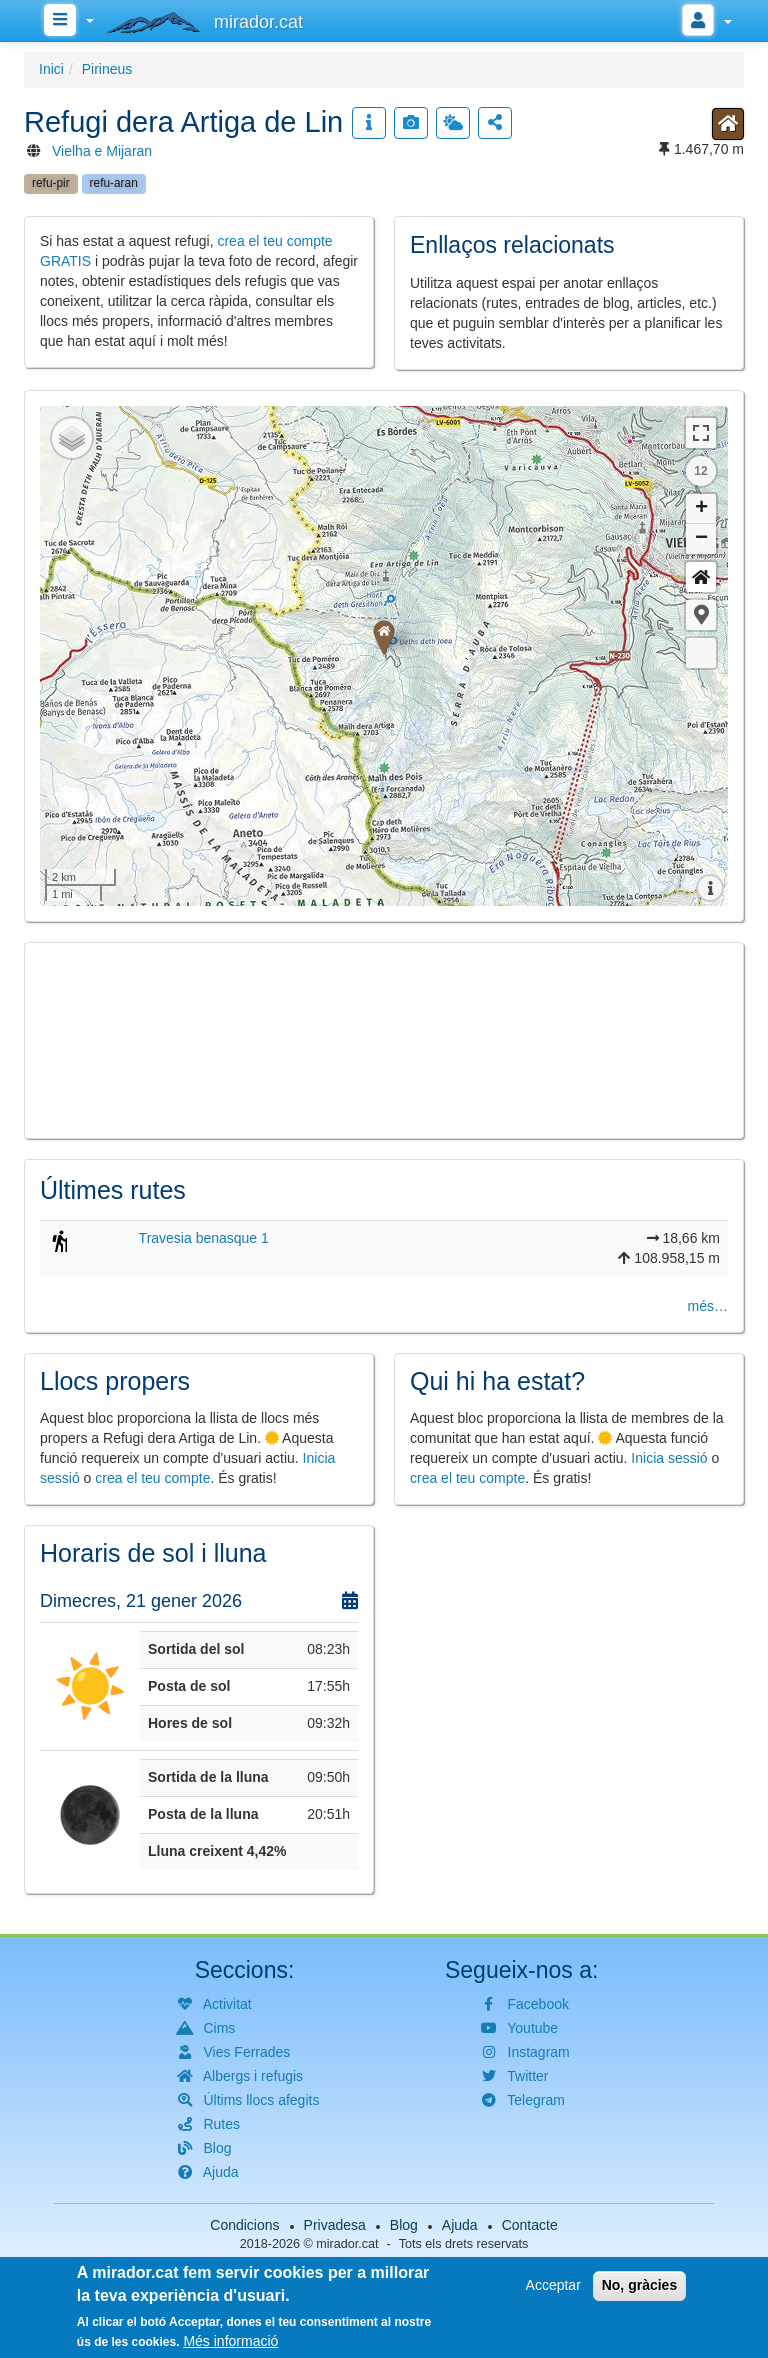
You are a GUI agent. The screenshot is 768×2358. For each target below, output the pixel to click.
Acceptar (553, 2285)
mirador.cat (347, 2244)
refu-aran (114, 183)
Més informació (230, 2341)
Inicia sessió (669, 1458)
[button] (701, 615)
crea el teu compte (152, 1478)
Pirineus (107, 69)
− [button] (701, 539)
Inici (51, 69)
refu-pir (51, 183)
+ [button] (701, 509)
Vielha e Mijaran (102, 151)
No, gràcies (639, 2285)
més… (708, 1306)
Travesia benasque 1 (204, 1238)
